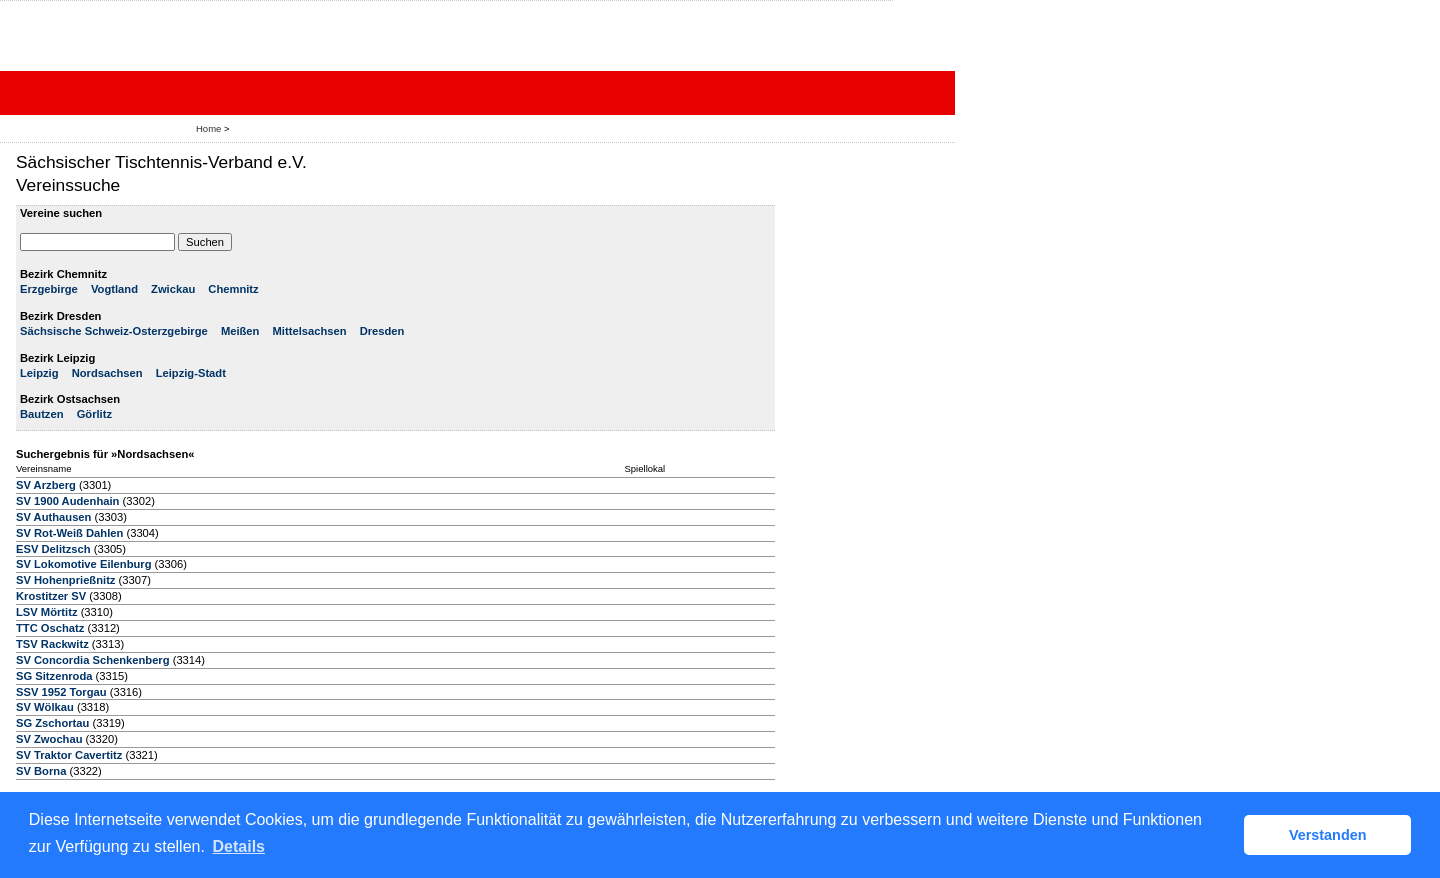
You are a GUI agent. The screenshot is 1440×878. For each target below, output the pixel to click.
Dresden (382, 331)
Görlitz (94, 414)
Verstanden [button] (1328, 835)
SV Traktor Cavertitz (69, 755)
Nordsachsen (107, 373)
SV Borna (41, 771)
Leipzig (39, 373)
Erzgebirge (49, 289)
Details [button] (239, 846)
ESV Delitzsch (53, 549)
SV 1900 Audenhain (67, 501)
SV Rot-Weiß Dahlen (69, 533)
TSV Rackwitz (52, 644)
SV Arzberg (46, 485)
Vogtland (114, 289)
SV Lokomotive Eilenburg (84, 564)
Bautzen (42, 414)
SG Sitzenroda (54, 676)
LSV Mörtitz (47, 612)
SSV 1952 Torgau (61, 692)
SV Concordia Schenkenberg (93, 660)
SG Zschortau (52, 723)
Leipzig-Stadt (191, 373)
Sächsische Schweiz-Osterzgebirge (114, 331)
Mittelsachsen (310, 331)
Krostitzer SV (51, 596)
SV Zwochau (49, 739)
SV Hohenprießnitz (65, 580)
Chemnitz (233, 289)
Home (208, 128)
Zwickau (173, 289)
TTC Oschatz (50, 628)
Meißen (240, 331)
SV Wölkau (45, 707)
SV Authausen (53, 517)
